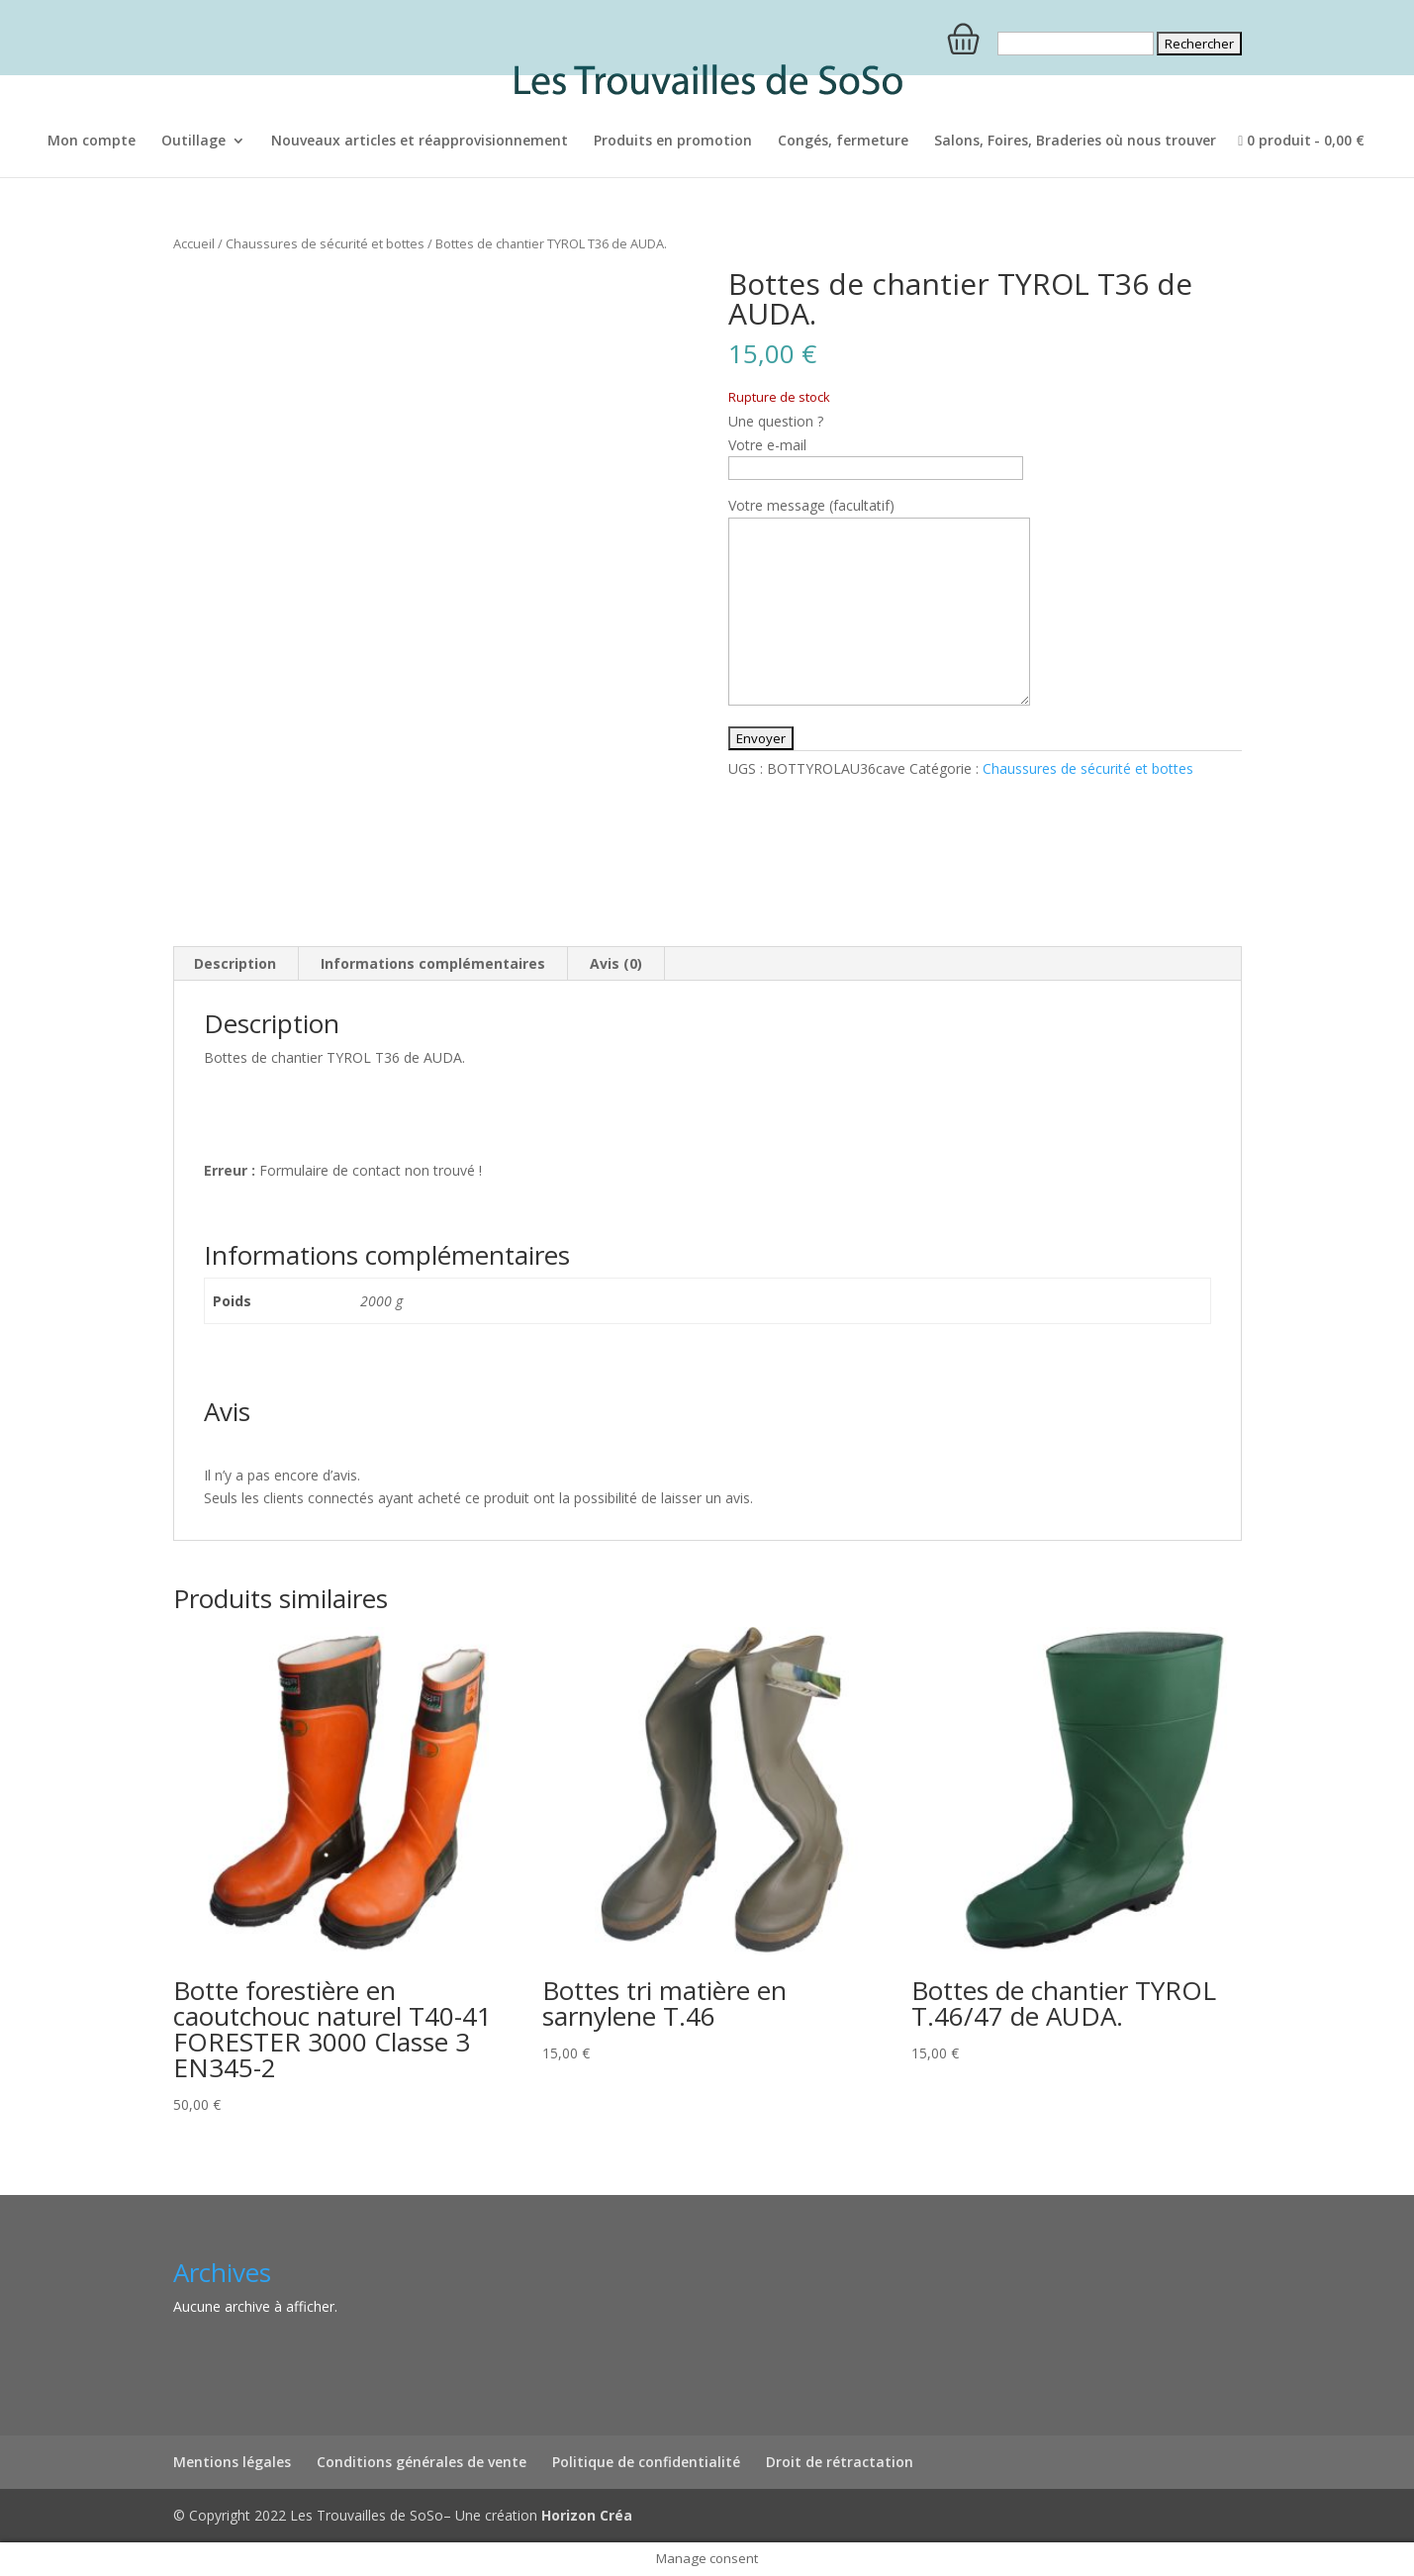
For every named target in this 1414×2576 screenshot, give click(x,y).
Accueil (194, 243)
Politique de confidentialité (646, 2461)
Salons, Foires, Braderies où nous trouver (1075, 141)
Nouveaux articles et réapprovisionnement (419, 141)
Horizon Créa (586, 2515)
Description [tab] (235, 963)
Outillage (193, 141)
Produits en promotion (673, 141)
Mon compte (91, 141)
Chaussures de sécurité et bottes (325, 243)
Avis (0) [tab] (616, 963)
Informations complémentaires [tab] (433, 963)
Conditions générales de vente (421, 2461)
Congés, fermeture (843, 141)
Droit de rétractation (839, 2461)
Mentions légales (232, 2461)
